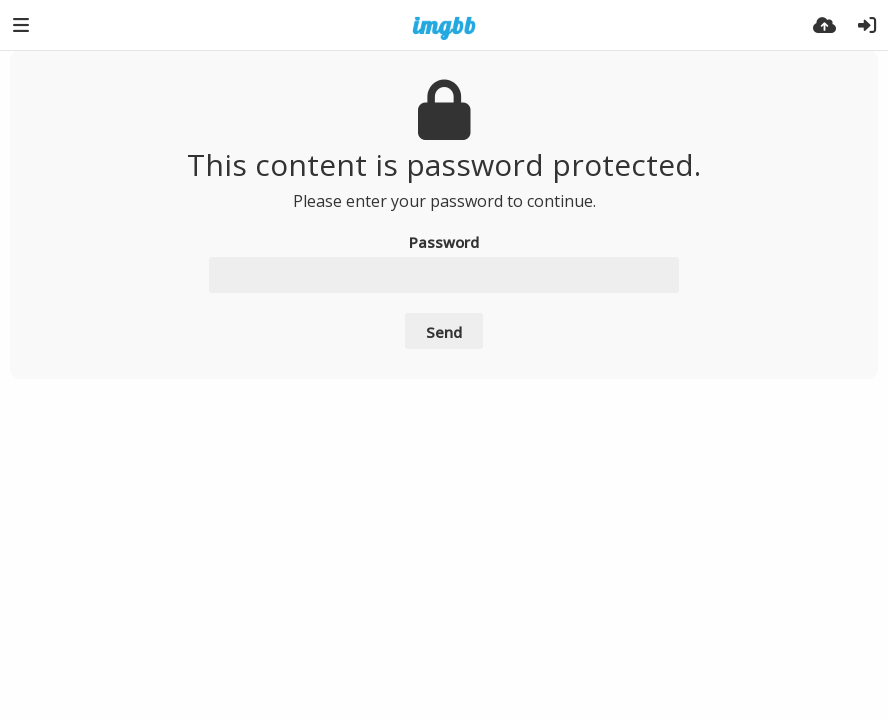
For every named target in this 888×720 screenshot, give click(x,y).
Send (444, 332)
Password (444, 242)
